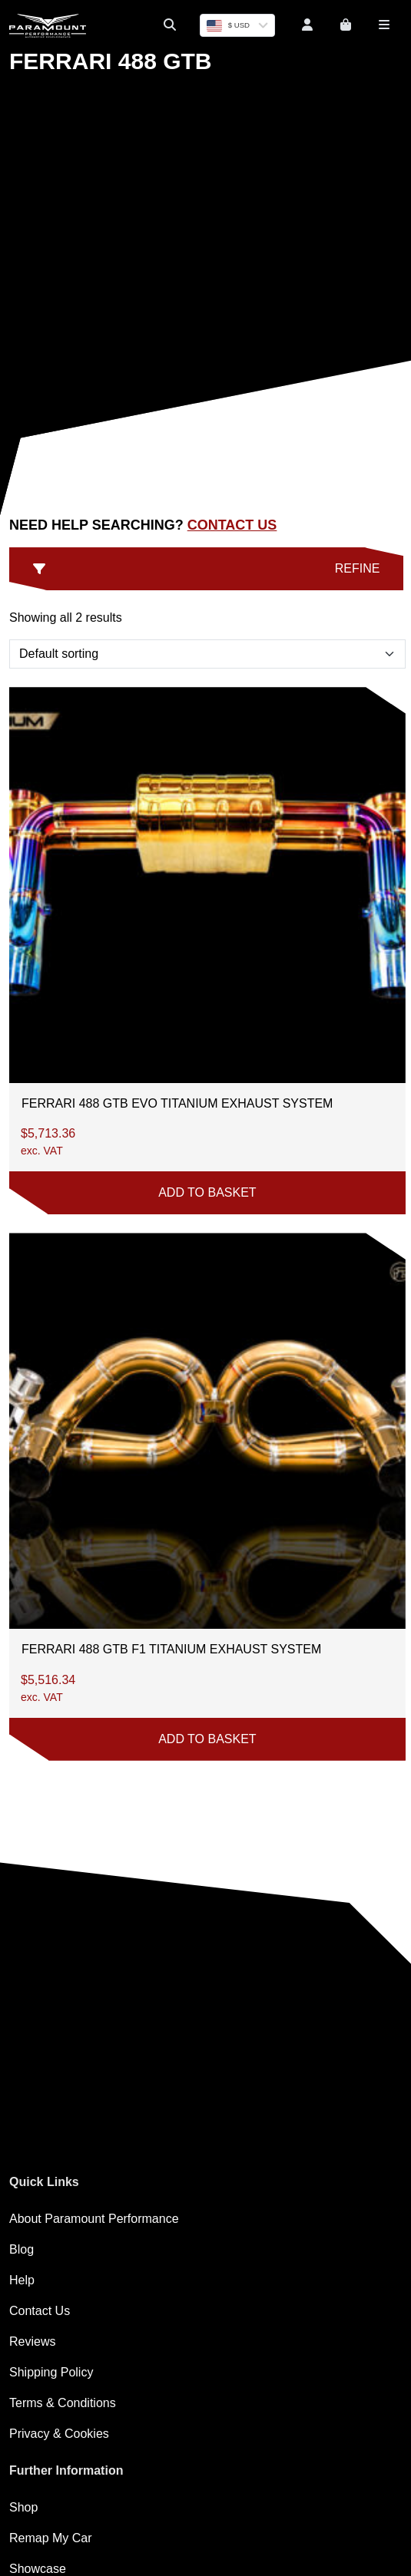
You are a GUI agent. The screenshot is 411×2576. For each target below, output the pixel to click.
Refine (206, 568)
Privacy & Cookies (59, 2433)
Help (22, 2280)
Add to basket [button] (207, 1192)
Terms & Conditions (62, 2402)
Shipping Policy (51, 2372)
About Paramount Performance (94, 2218)
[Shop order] (207, 654)
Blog (21, 2249)
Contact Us (232, 525)
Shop (23, 2507)
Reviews (32, 2341)
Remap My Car (50, 2538)
